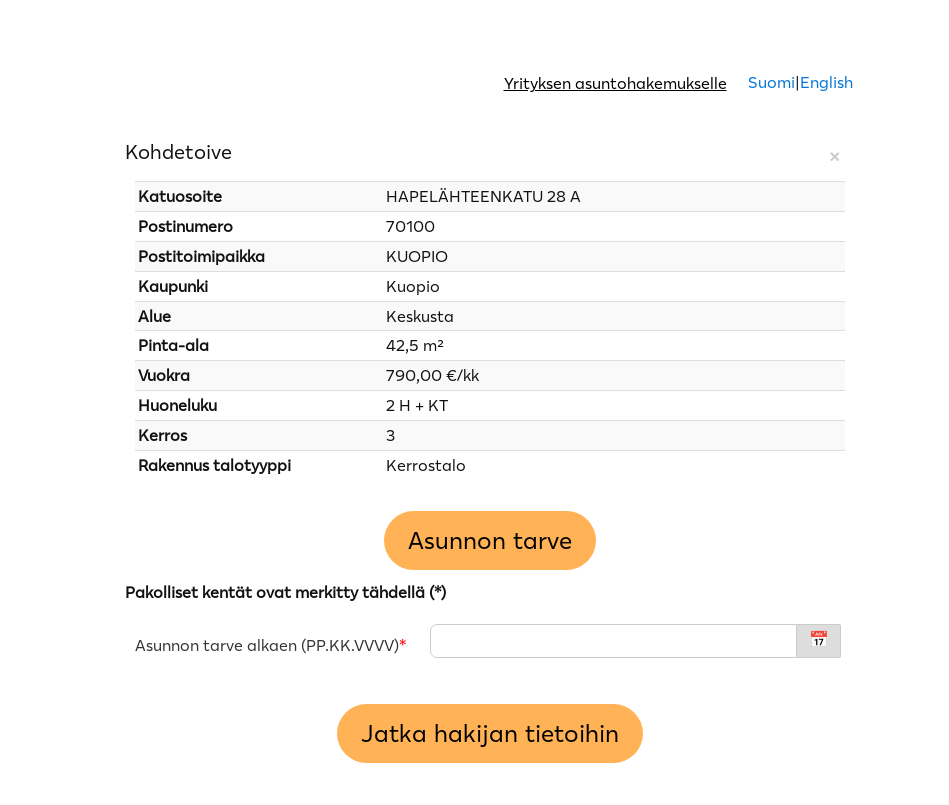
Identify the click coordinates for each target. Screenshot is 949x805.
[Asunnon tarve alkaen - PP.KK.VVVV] (613, 641)
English (826, 82)
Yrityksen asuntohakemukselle (615, 83)
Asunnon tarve (490, 540)
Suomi (769, 82)
